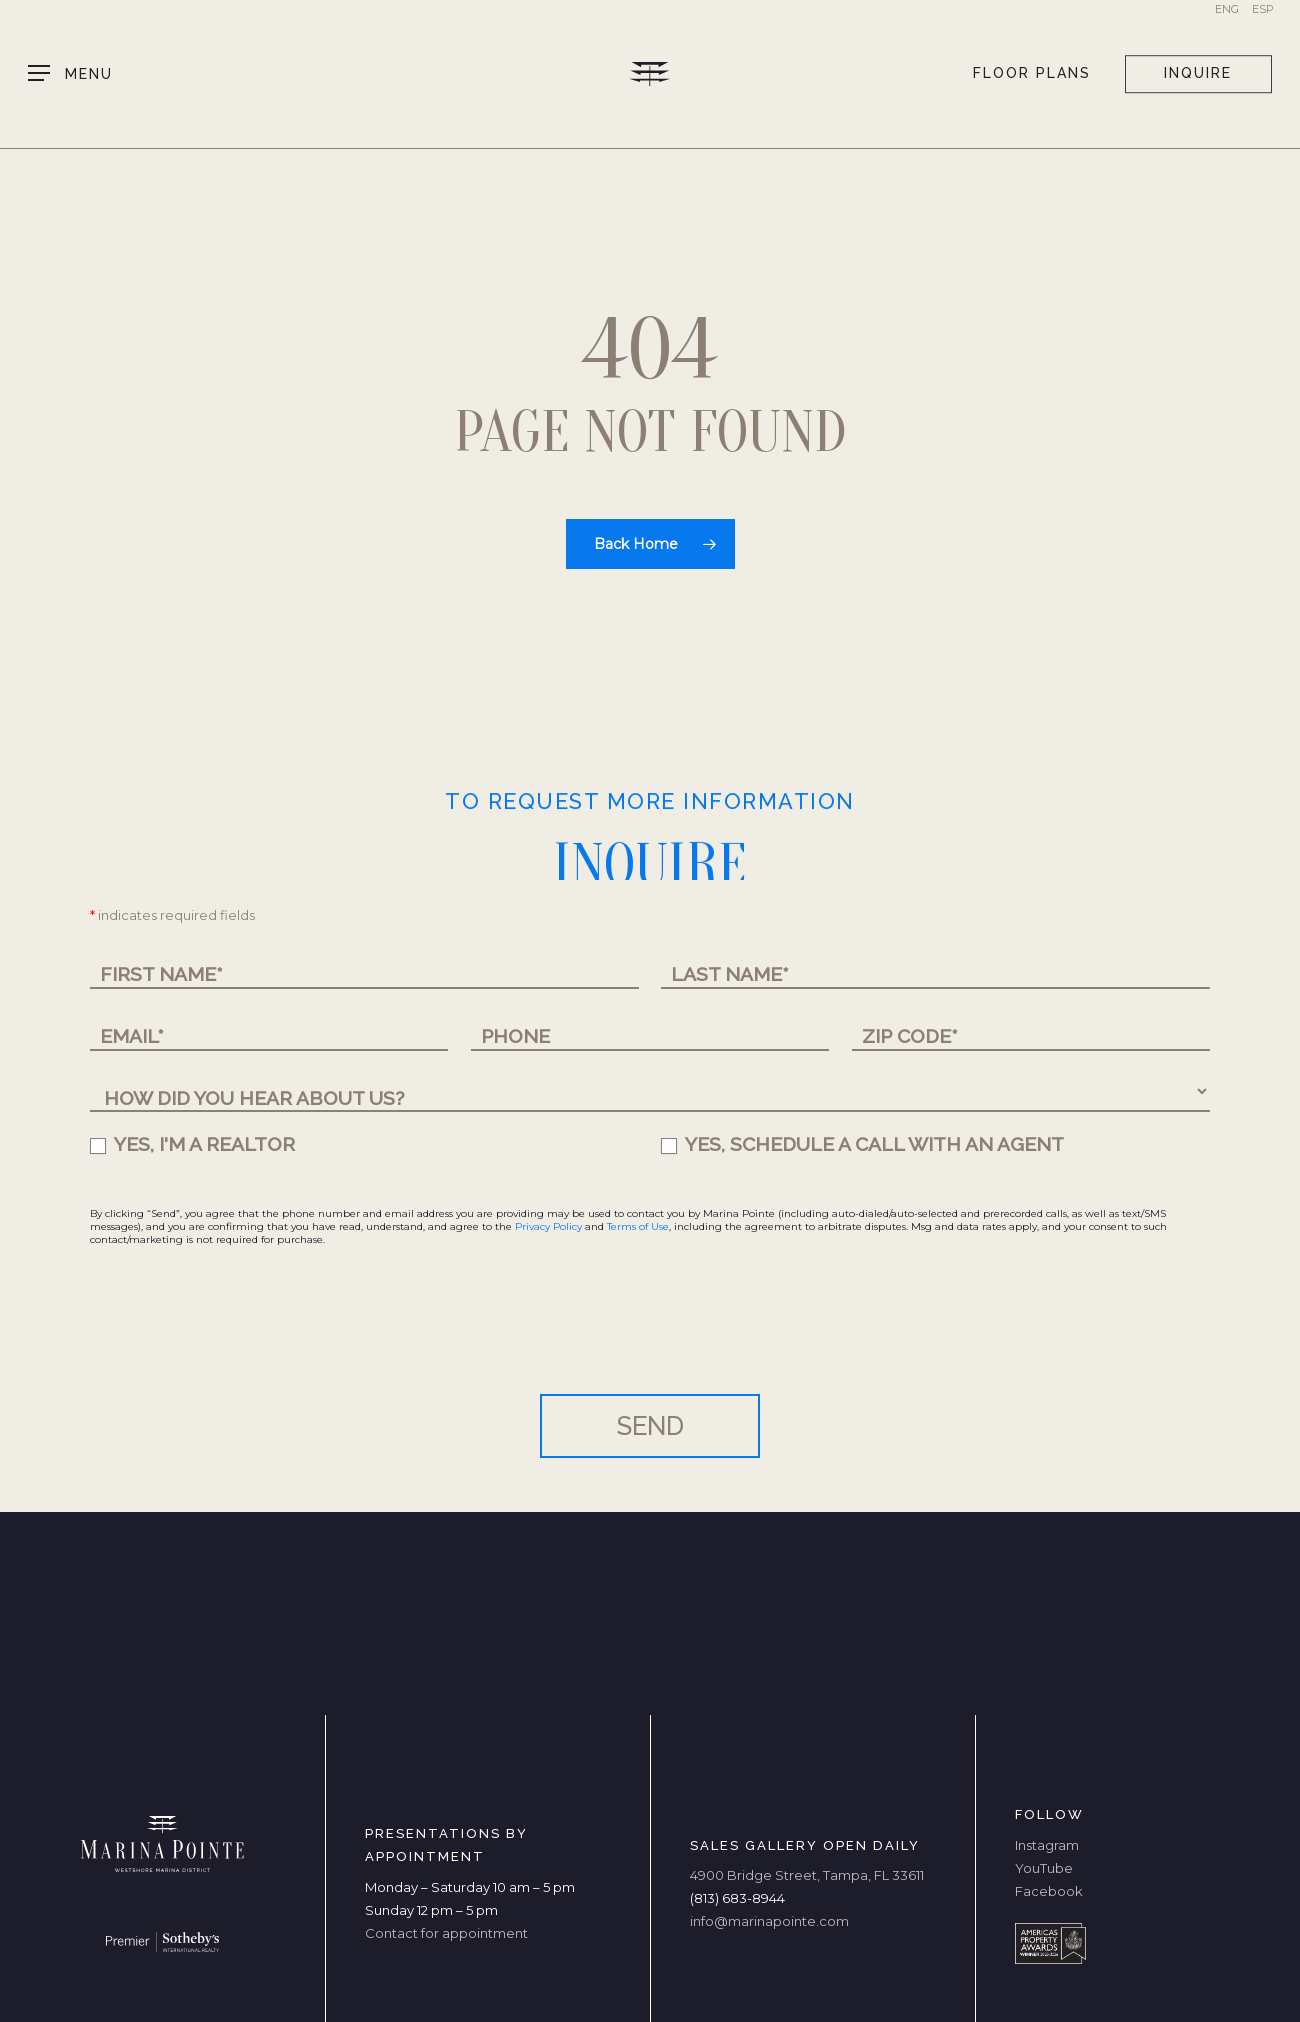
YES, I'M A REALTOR (192, 1144)
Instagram (1047, 1845)
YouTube (1044, 1868)
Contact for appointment (446, 1933)
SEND (650, 1426)
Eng (1227, 9)
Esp (1263, 9)
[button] (70, 73)
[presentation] (242, 1335)
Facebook (1049, 1891)
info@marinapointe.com (769, 1921)
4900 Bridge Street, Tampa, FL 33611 (807, 1875)
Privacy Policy (548, 1226)
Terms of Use (638, 1226)
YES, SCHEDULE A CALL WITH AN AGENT (862, 1144)
